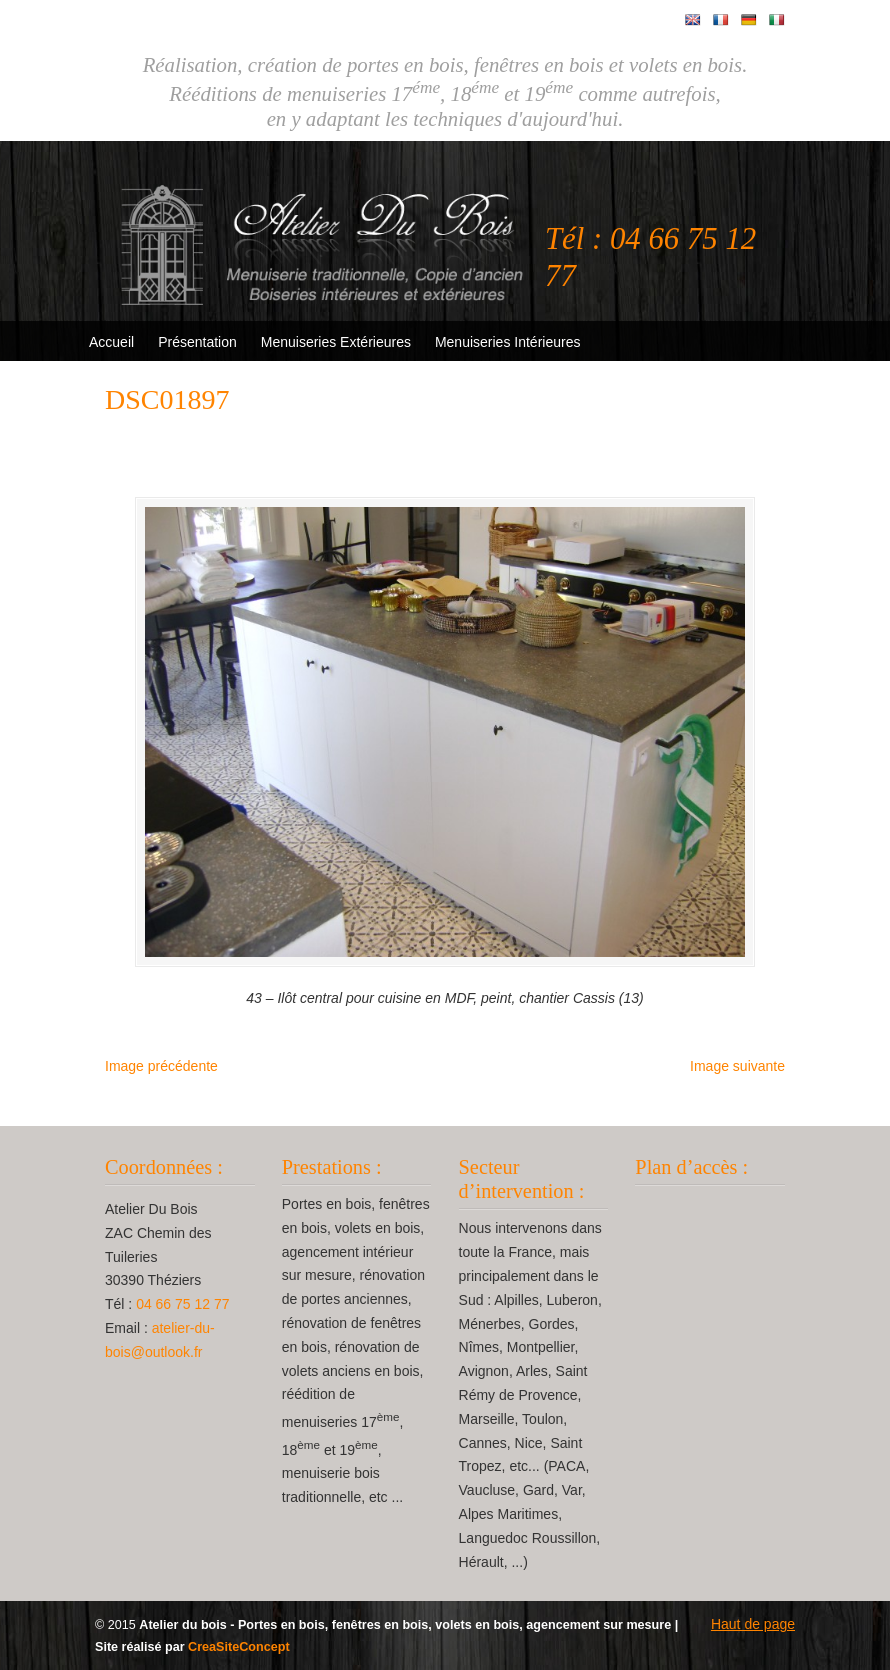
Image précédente (161, 1066)
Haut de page (753, 1624)
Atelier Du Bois (325, 231)
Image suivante (737, 1066)
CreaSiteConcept (238, 1647)
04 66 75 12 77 (182, 1304)
